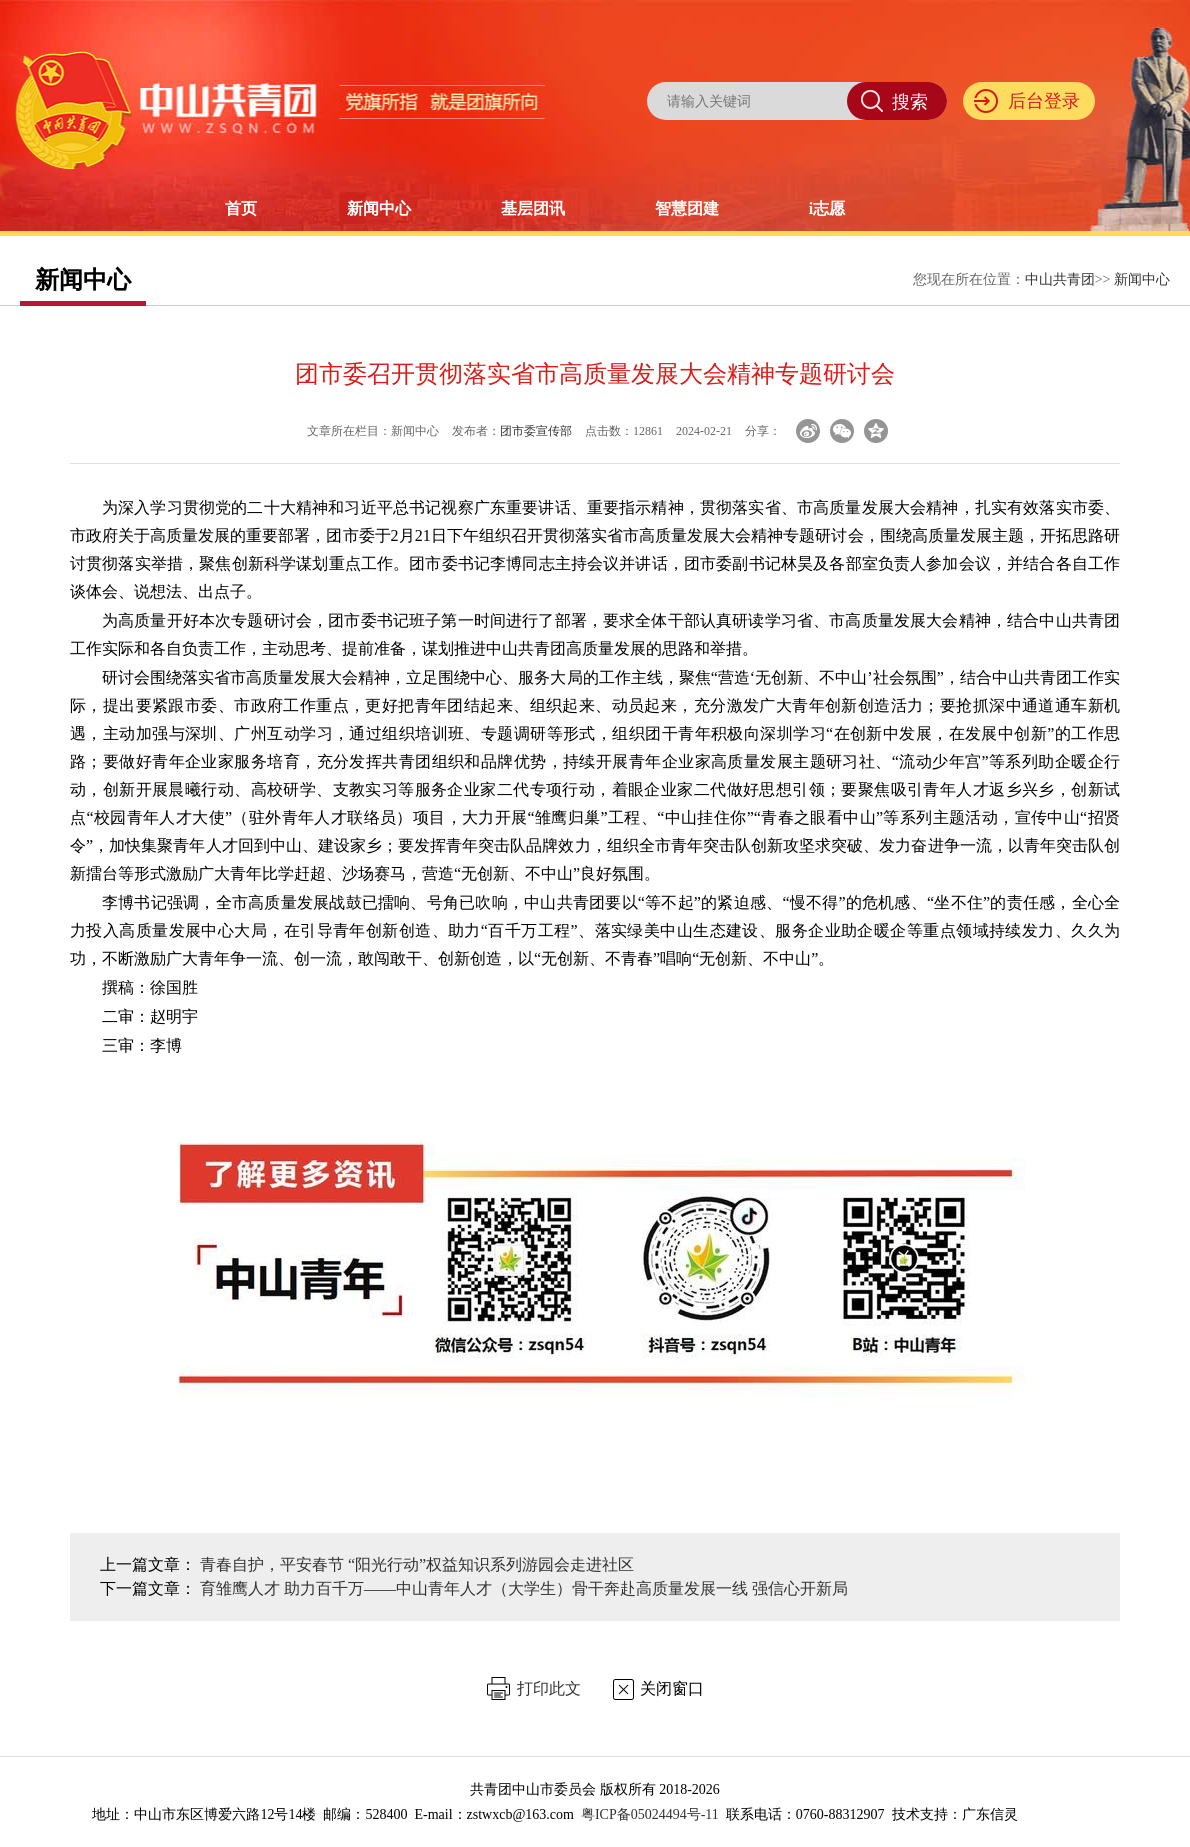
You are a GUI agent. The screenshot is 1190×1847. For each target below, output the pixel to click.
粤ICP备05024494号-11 (650, 1814)
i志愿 (827, 208)
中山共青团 (1060, 279)
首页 (241, 208)
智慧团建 (687, 208)
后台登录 (1044, 101)
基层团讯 (533, 208)
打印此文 (549, 1688)
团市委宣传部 (536, 431)
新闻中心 (379, 208)
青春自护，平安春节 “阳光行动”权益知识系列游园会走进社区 (417, 1564)
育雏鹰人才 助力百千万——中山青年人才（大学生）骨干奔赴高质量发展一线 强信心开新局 (524, 1588)
